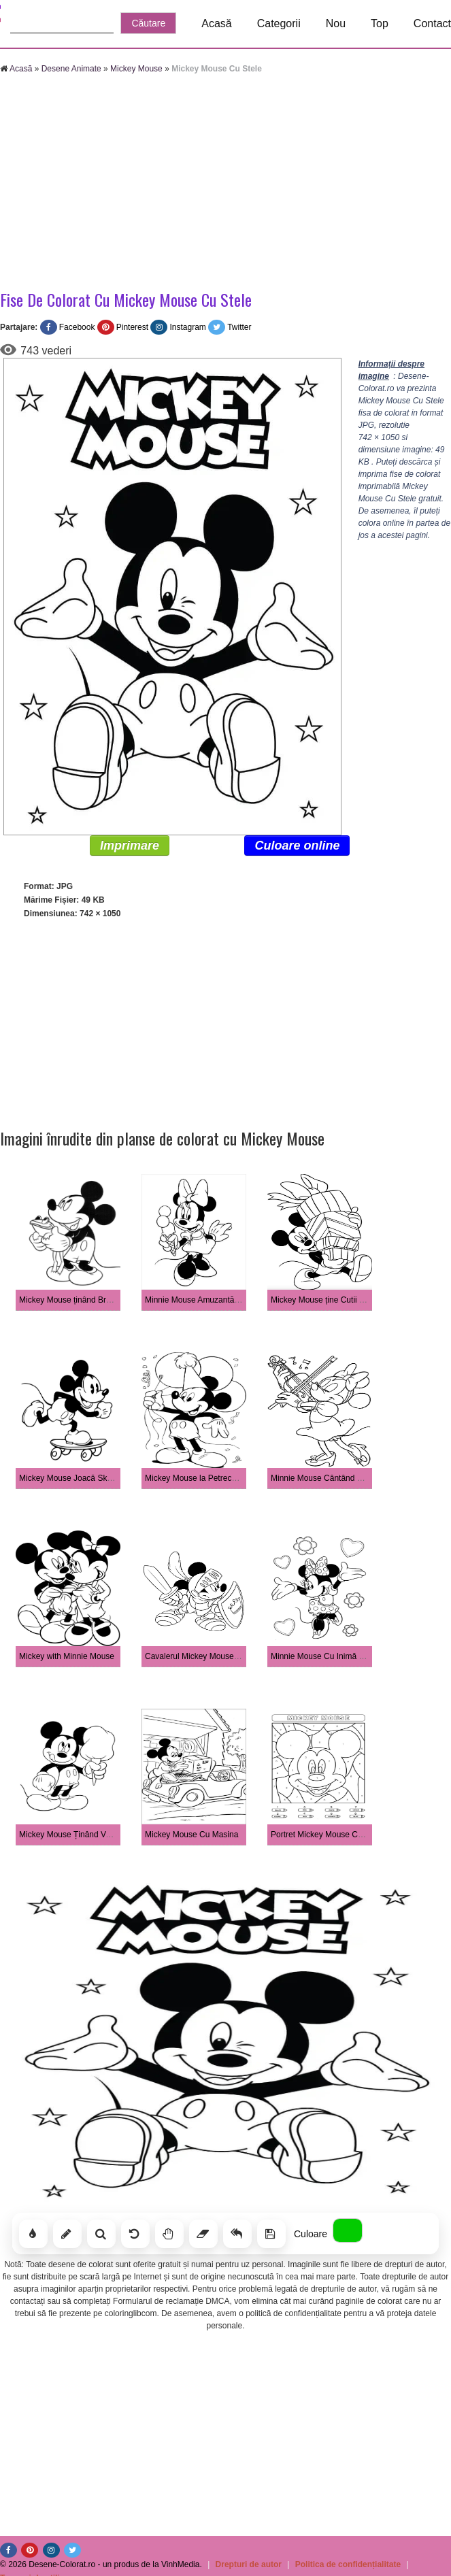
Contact (432, 23)
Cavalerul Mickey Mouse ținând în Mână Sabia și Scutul (245, 1656)
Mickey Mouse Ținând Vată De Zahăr (86, 1834)
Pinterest (132, 327)
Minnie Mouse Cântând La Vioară (331, 1478)
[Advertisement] (206, 183)
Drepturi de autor (249, 2564)
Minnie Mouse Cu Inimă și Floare (330, 1656)
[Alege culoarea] (348, 2230)
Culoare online (296, 845)
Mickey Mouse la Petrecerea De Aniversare (223, 1478)
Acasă (216, 23)
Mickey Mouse (136, 68)
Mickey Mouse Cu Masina (191, 1834)
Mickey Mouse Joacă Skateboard (79, 1478)
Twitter (239, 327)
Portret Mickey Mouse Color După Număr (345, 1834)
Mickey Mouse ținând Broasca (73, 1300)
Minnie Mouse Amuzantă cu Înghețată (213, 1300)
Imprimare (129, 845)
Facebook (77, 327)
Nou (336, 23)
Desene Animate (71, 68)
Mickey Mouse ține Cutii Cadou (327, 1300)
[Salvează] (271, 2234)
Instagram (187, 327)
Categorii (279, 23)
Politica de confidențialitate (348, 2564)
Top (379, 23)
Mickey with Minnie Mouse (66, 1656)
